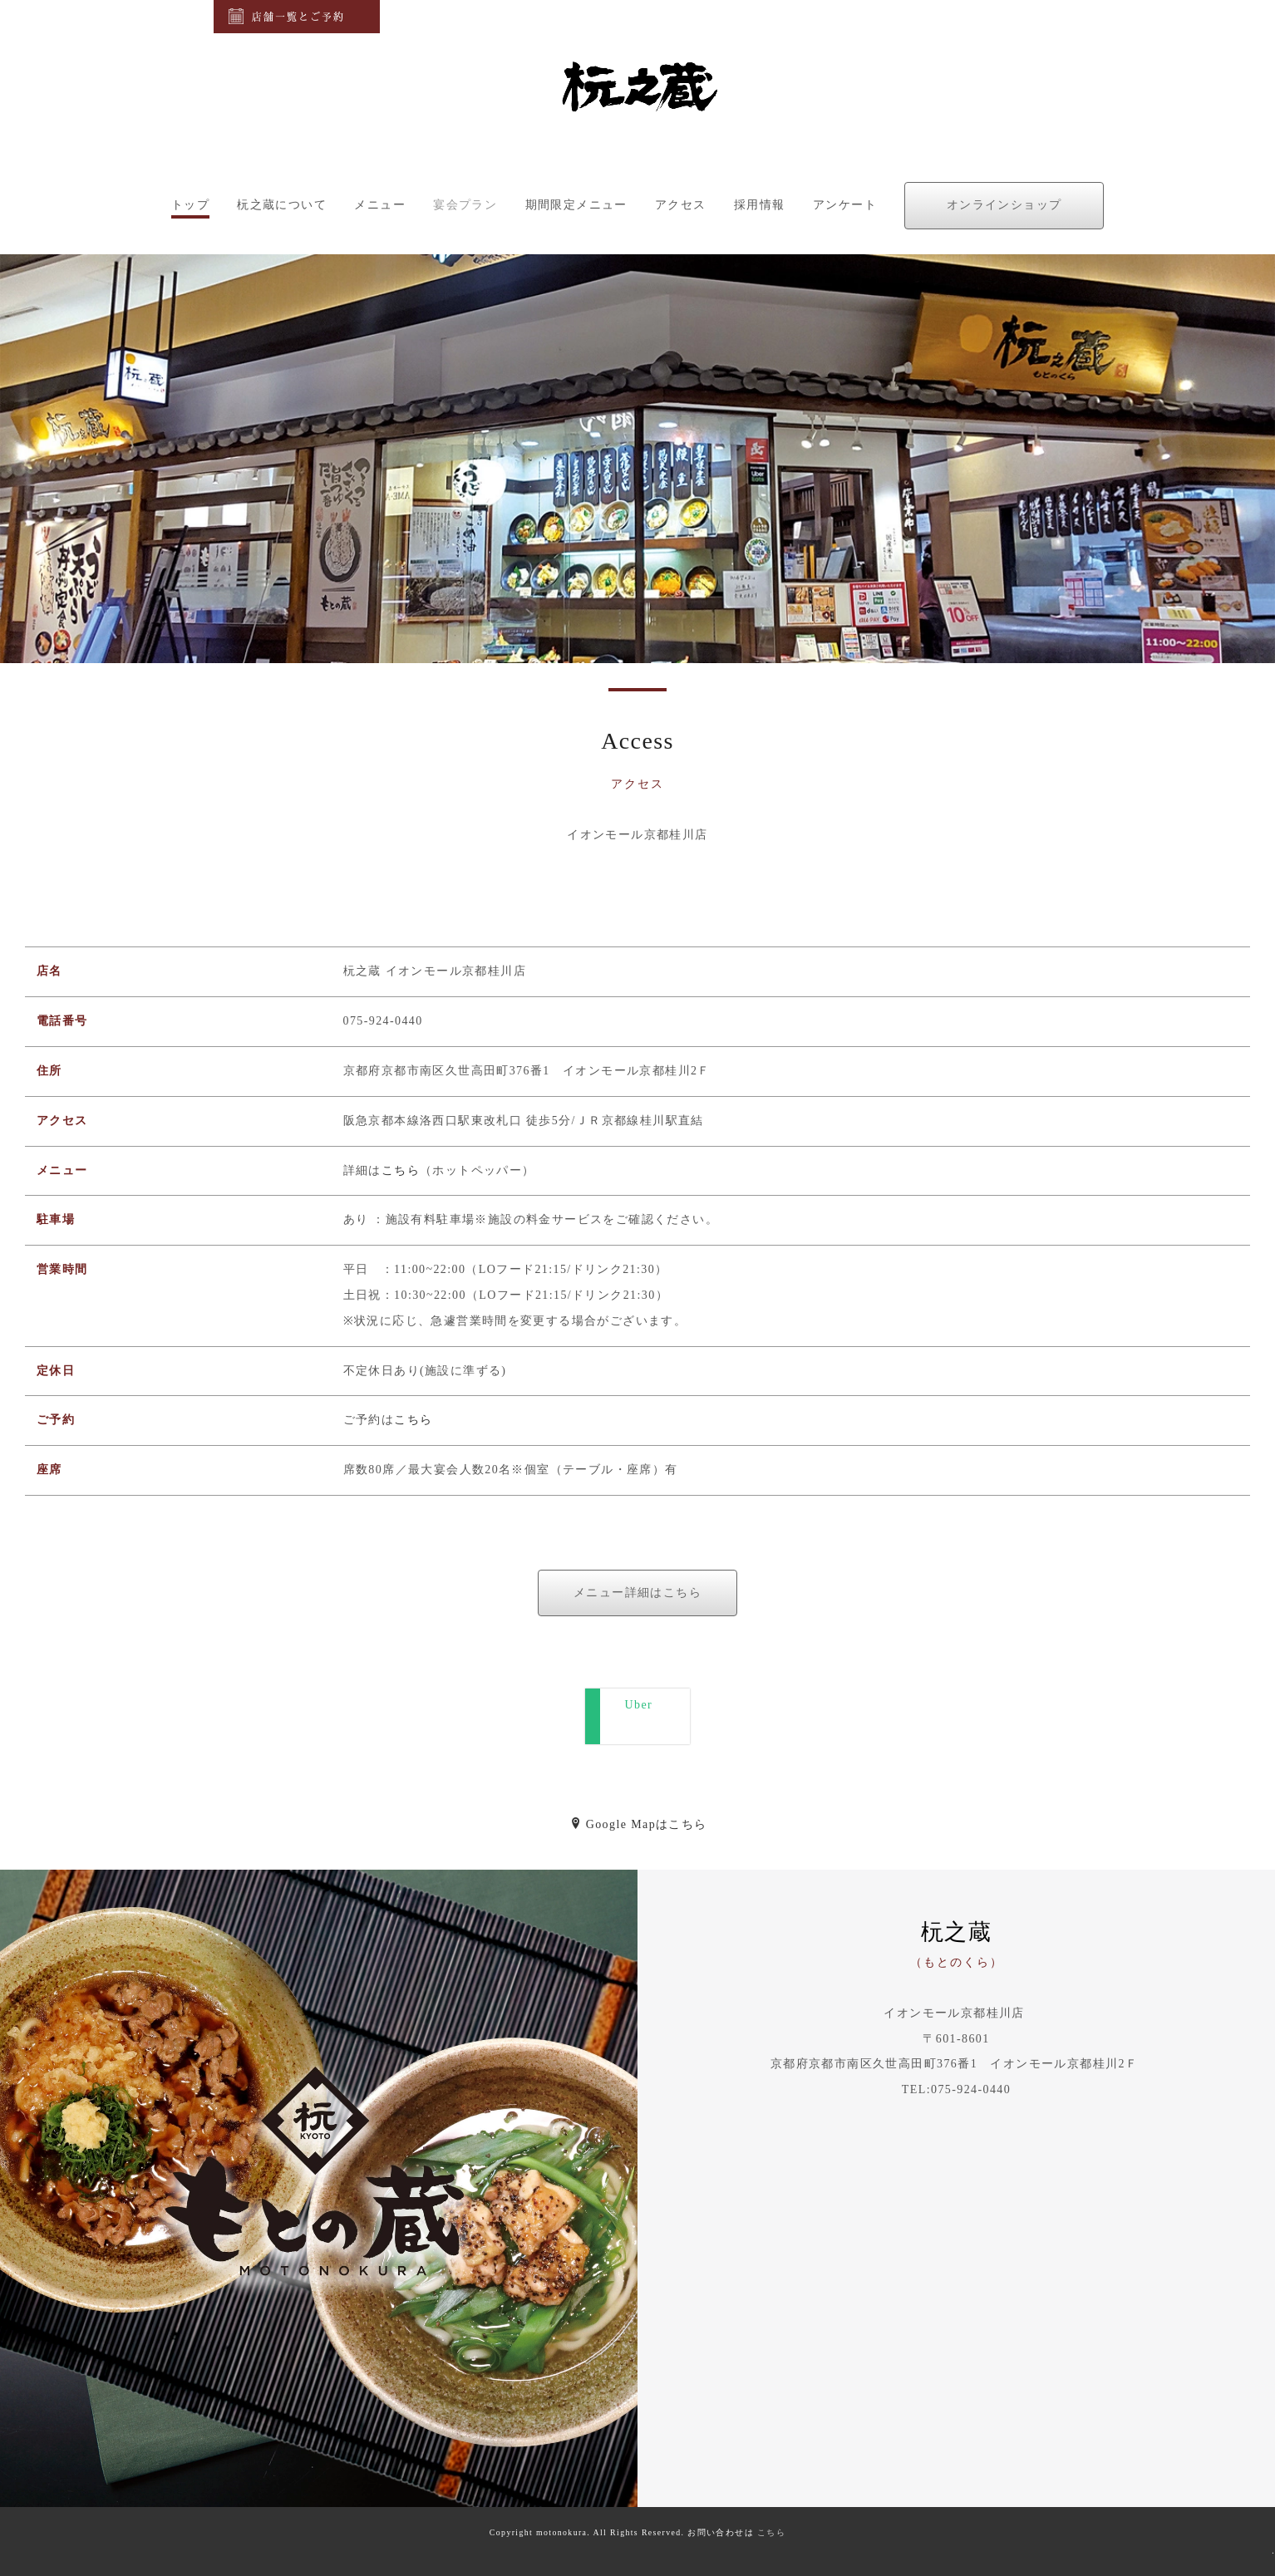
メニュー (380, 205)
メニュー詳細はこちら (637, 1592)
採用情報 (759, 205)
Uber (645, 1715)
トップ (190, 205)
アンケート (845, 205)
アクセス (680, 205)
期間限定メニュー (576, 205)
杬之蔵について (282, 205)
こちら (401, 1170)
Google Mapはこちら (638, 1824)
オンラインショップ (1004, 205)
